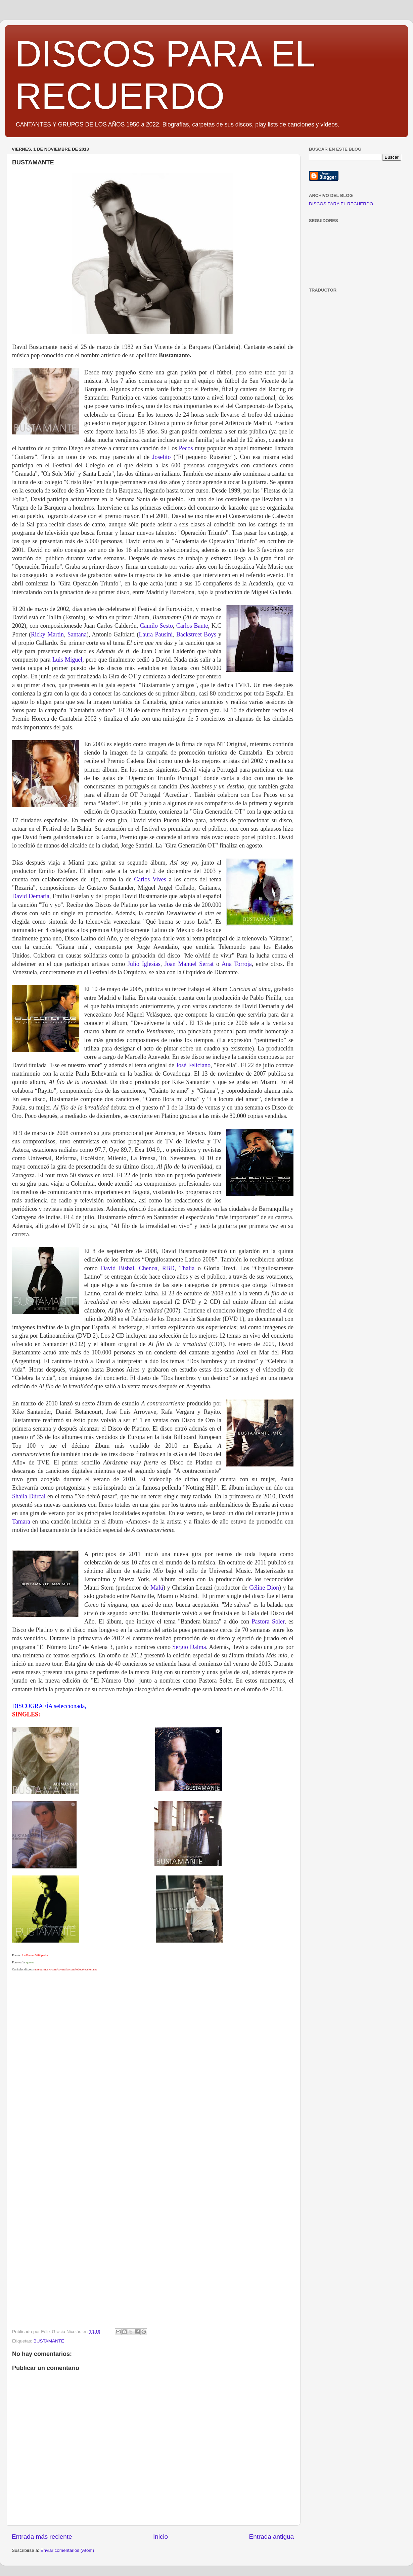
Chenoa (148, 1268)
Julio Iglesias (144, 964)
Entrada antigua (271, 2536)
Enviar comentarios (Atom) (67, 2550)
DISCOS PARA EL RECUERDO (341, 203)
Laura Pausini (156, 634)
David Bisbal (117, 1268)
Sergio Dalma (189, 1647)
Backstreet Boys (196, 634)
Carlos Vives (150, 879)
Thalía (186, 1268)
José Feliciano (193, 1065)
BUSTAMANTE (49, 2340)
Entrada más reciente (42, 2536)
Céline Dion (264, 1587)
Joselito (161, 457)
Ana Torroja (237, 964)
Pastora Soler (268, 1621)
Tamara (21, 1521)
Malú (156, 1587)
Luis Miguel (67, 659)
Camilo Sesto (156, 625)
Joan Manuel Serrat (189, 964)
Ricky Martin (47, 634)
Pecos (186, 448)
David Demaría (30, 896)
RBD (168, 1268)
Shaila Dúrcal (29, 1496)
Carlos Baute (192, 625)
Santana (77, 634)
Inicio (160, 2536)
